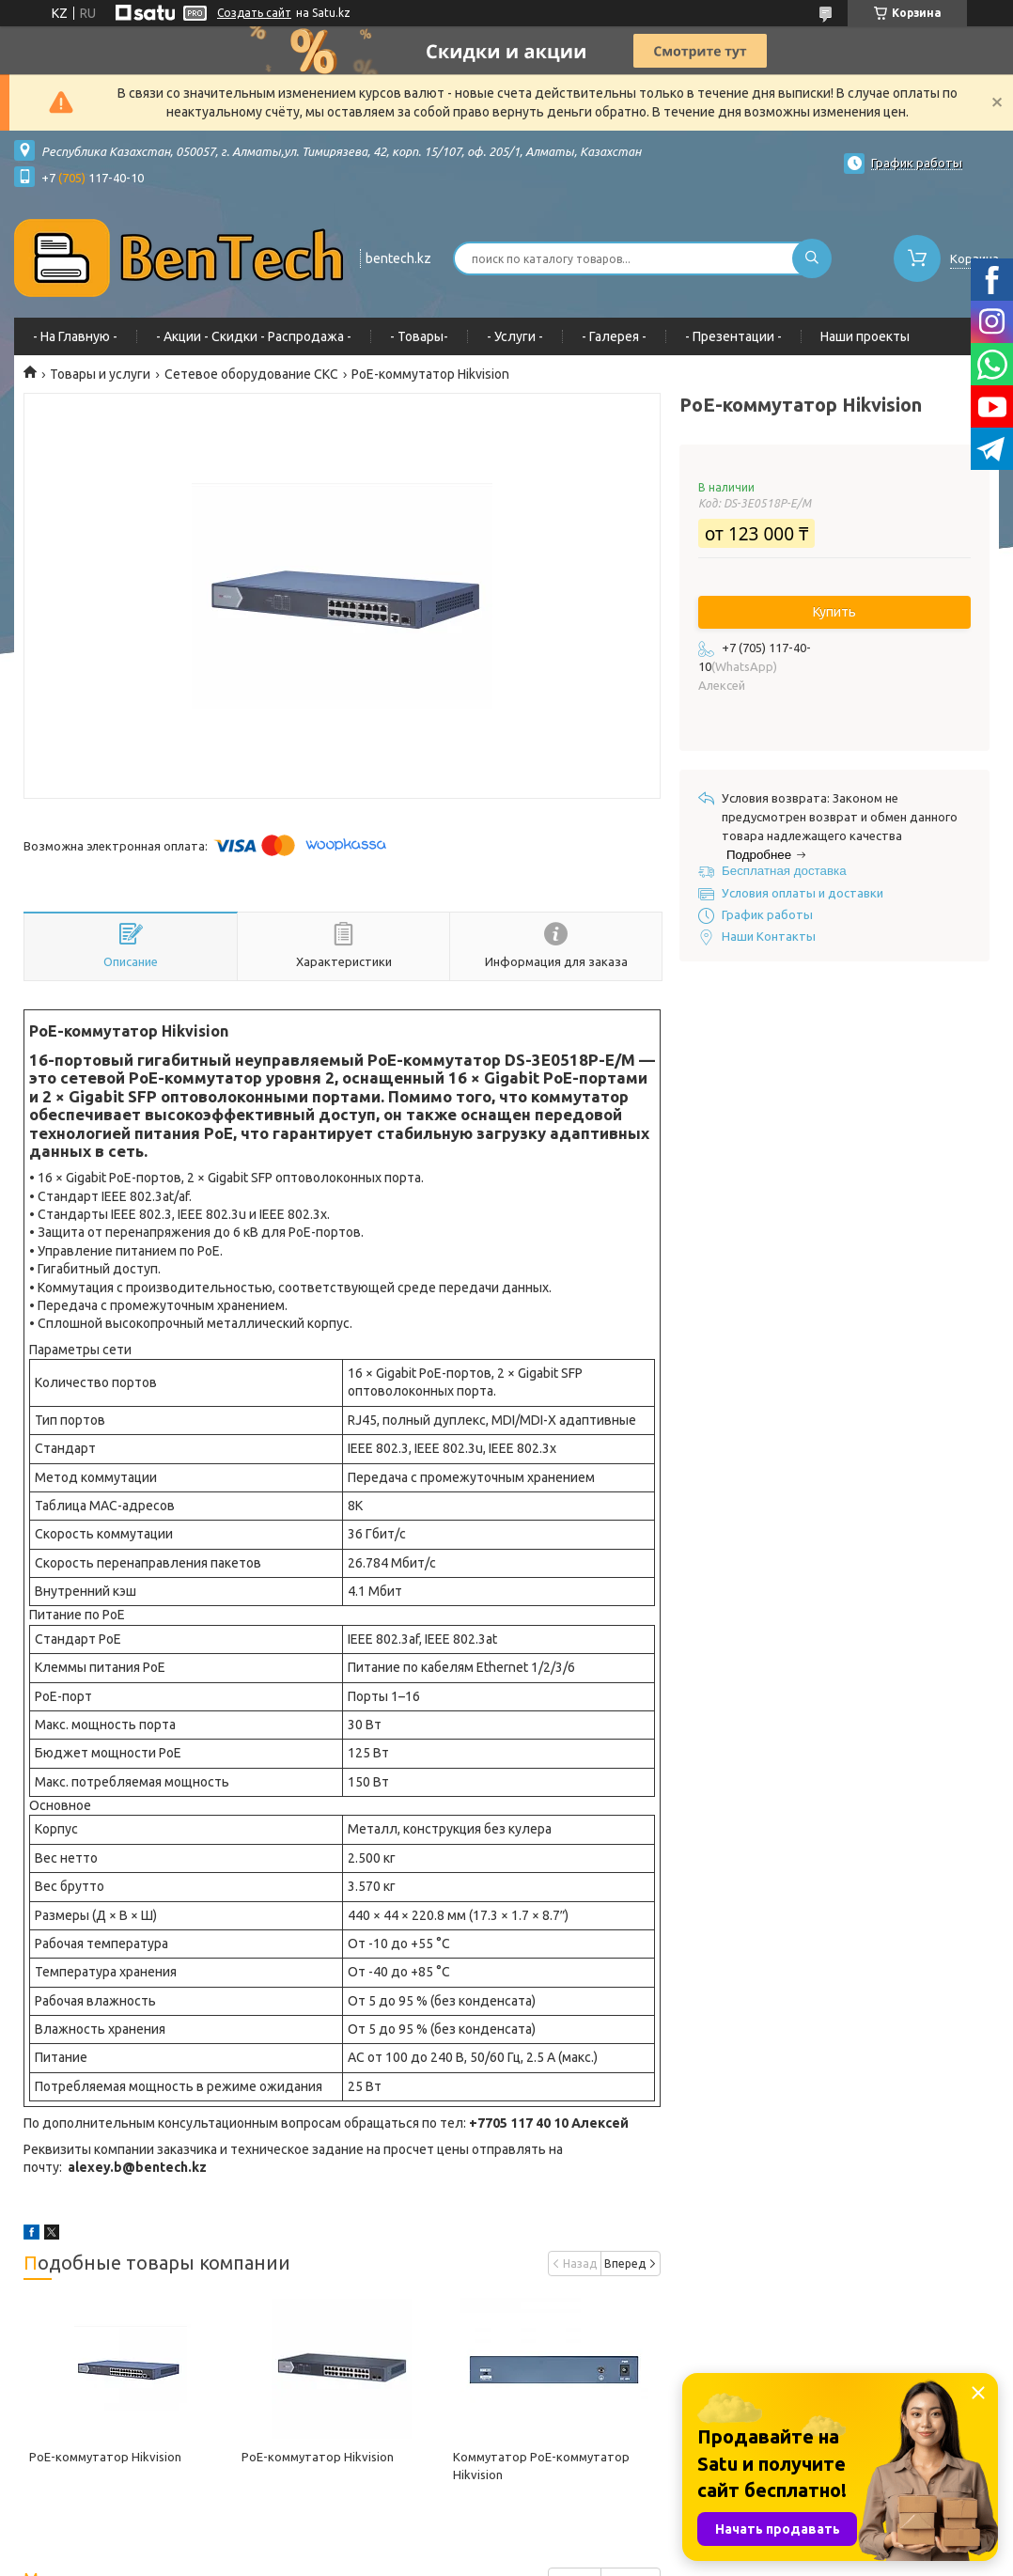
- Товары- (419, 336)
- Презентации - (733, 336)
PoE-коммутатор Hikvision (105, 2456)
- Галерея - (614, 336)
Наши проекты (865, 336)
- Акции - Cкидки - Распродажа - (253, 336)
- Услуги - (515, 336)
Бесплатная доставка (784, 871)
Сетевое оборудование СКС (251, 374)
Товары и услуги (100, 374)
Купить (834, 611)
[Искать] (812, 258)
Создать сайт (254, 13)
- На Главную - (75, 336)
